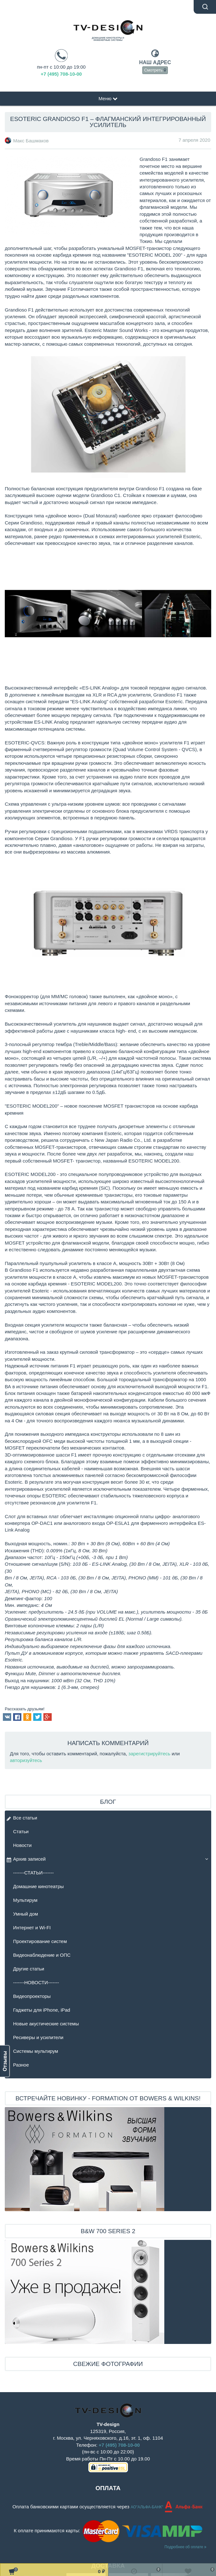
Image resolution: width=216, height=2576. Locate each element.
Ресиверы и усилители (38, 2037)
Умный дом (25, 1914)
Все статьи (22, 1818)
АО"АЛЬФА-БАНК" (147, 2507)
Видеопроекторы (32, 1996)
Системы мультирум (35, 2051)
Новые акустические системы (46, 2023)
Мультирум (25, 1900)
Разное (21, 2065)
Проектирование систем (40, 1941)
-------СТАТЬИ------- (33, 1872)
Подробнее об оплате (185, 2547)
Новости (22, 1845)
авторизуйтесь (26, 1760)
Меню (108, 98)
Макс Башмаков (30, 140)
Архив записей (26, 1859)
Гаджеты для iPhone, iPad (41, 2010)
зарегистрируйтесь (149, 1753)
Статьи (21, 1831)
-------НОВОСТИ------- (36, 1982)
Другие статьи (28, 1968)
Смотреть (155, 70)
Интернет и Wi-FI (32, 1927)
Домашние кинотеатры (38, 1886)
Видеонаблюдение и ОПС (42, 1955)
